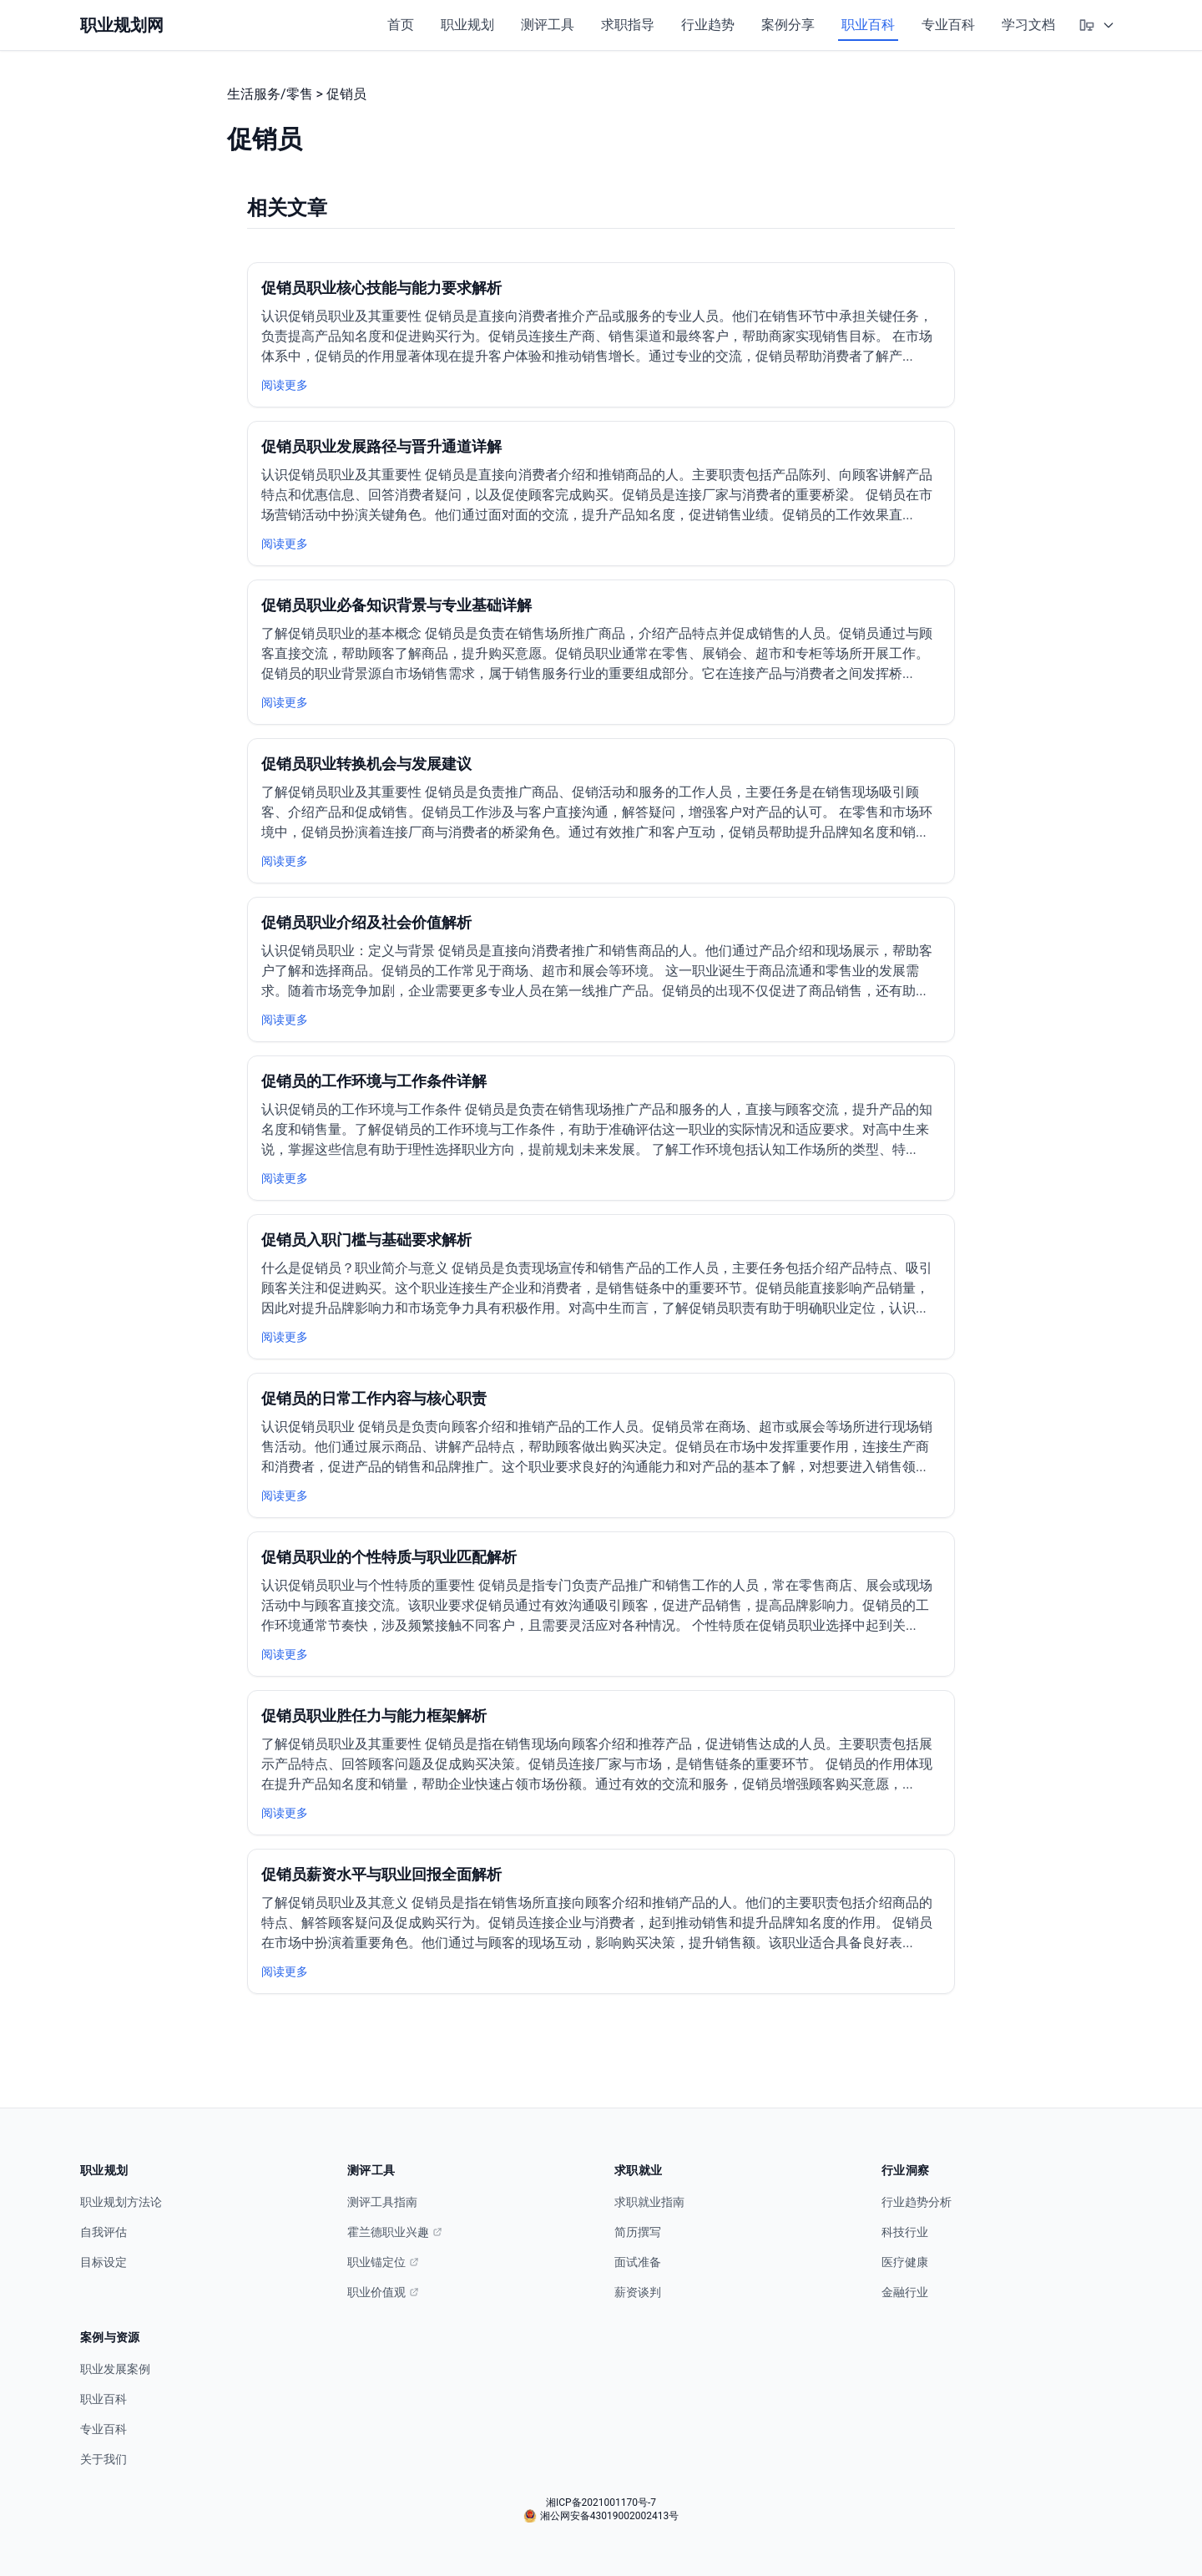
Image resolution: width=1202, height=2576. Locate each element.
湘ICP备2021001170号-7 (601, 2502)
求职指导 (627, 25)
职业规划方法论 (121, 2202)
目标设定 (103, 2262)
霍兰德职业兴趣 (394, 2232)
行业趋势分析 (916, 2202)
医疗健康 (904, 2262)
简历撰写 (637, 2232)
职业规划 (467, 25)
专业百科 (948, 25)
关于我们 (103, 2459)
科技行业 (904, 2232)
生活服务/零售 (270, 94)
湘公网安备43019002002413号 (601, 2516)
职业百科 (868, 25)
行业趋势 (708, 25)
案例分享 (788, 25)
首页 (400, 25)
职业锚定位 (383, 2262)
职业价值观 (383, 2292)
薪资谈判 (637, 2292)
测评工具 (547, 25)
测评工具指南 (382, 2202)
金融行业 (904, 2292)
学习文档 (1028, 25)
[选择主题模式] (1097, 25)
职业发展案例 (115, 2369)
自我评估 (103, 2232)
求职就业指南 (649, 2202)
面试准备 (637, 2262)
